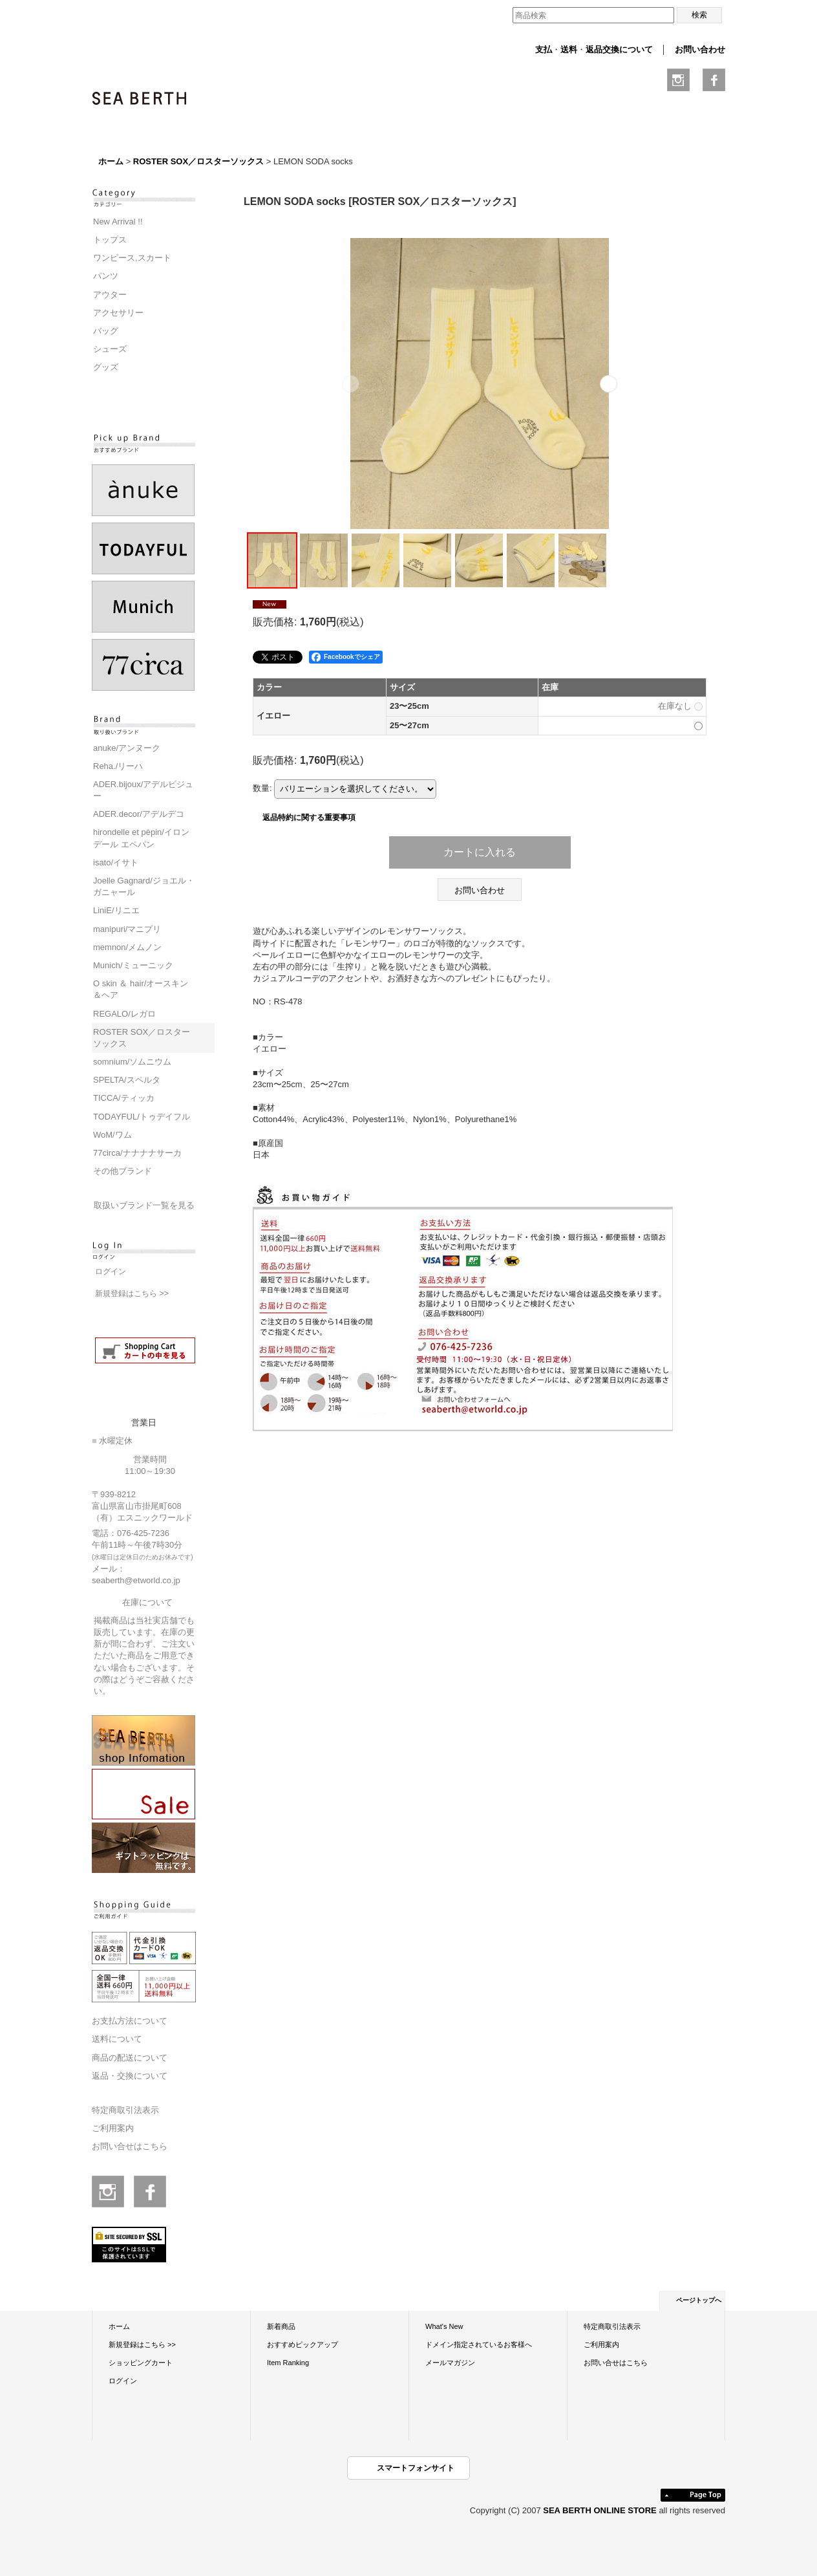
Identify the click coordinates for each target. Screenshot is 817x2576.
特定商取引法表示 (125, 2110)
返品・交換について (129, 2076)
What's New (444, 2326)
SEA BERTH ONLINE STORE (601, 2510)
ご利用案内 (113, 2128)
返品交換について (619, 49)
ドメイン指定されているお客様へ (478, 2344)
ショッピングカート (141, 2362)
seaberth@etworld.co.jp (136, 1580)
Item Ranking (288, 2362)
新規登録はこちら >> (132, 1293)
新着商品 (281, 2326)
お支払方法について (129, 2021)
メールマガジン (450, 2362)
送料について (117, 2039)
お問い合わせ (700, 49)
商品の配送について (129, 2057)
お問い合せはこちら (129, 2146)
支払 (543, 49)
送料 (568, 49)
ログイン (110, 1271)
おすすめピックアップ (302, 2344)
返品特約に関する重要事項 (308, 817)
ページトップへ (698, 2300)
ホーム (119, 2326)
